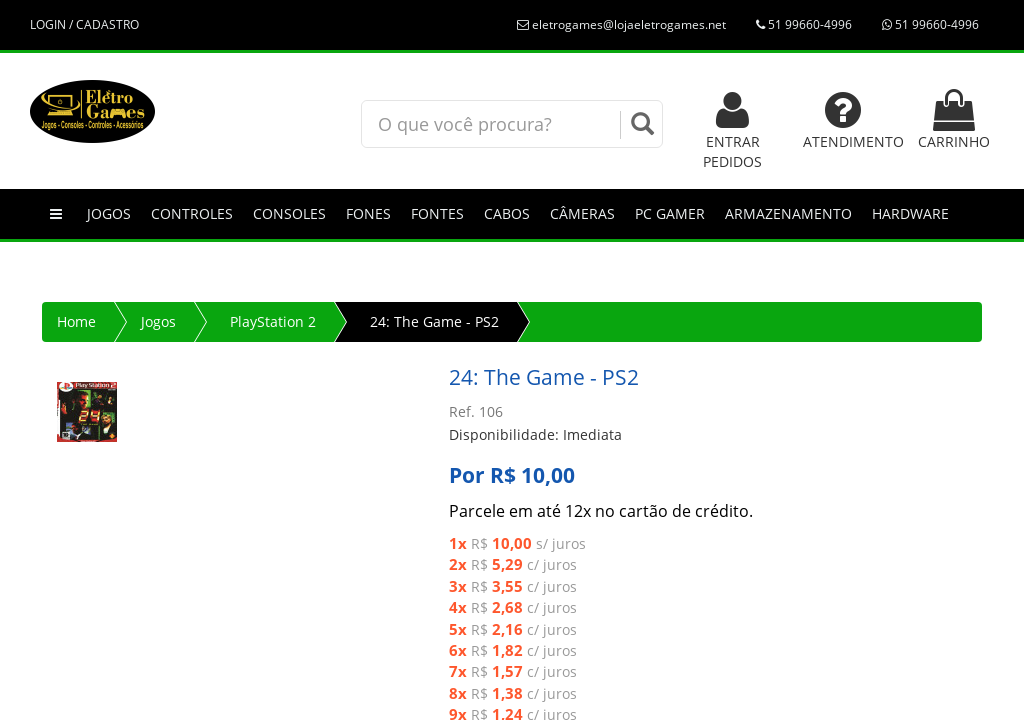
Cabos (507, 213)
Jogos (109, 213)
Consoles (289, 213)
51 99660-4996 (804, 24)
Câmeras (582, 213)
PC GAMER (670, 213)
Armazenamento (788, 213)
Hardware (910, 213)
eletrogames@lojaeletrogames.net (621, 24)
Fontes (437, 213)
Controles (192, 213)
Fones (368, 213)
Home (76, 321)
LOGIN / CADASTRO (84, 24)
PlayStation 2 (273, 321)
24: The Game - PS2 (434, 321)
